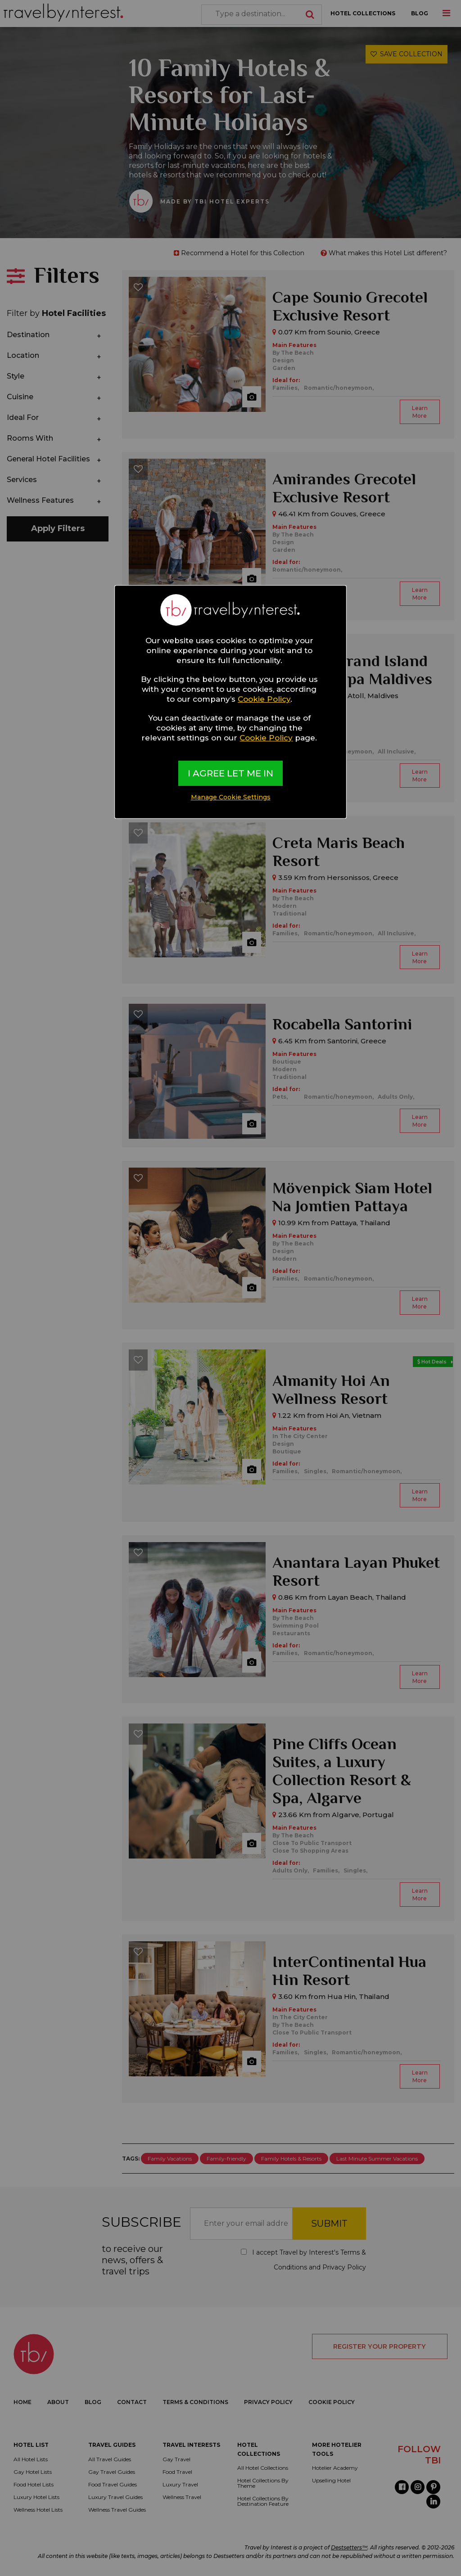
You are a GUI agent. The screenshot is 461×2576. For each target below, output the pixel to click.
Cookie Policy (264, 699)
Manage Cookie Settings (231, 797)
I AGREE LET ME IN (230, 773)
